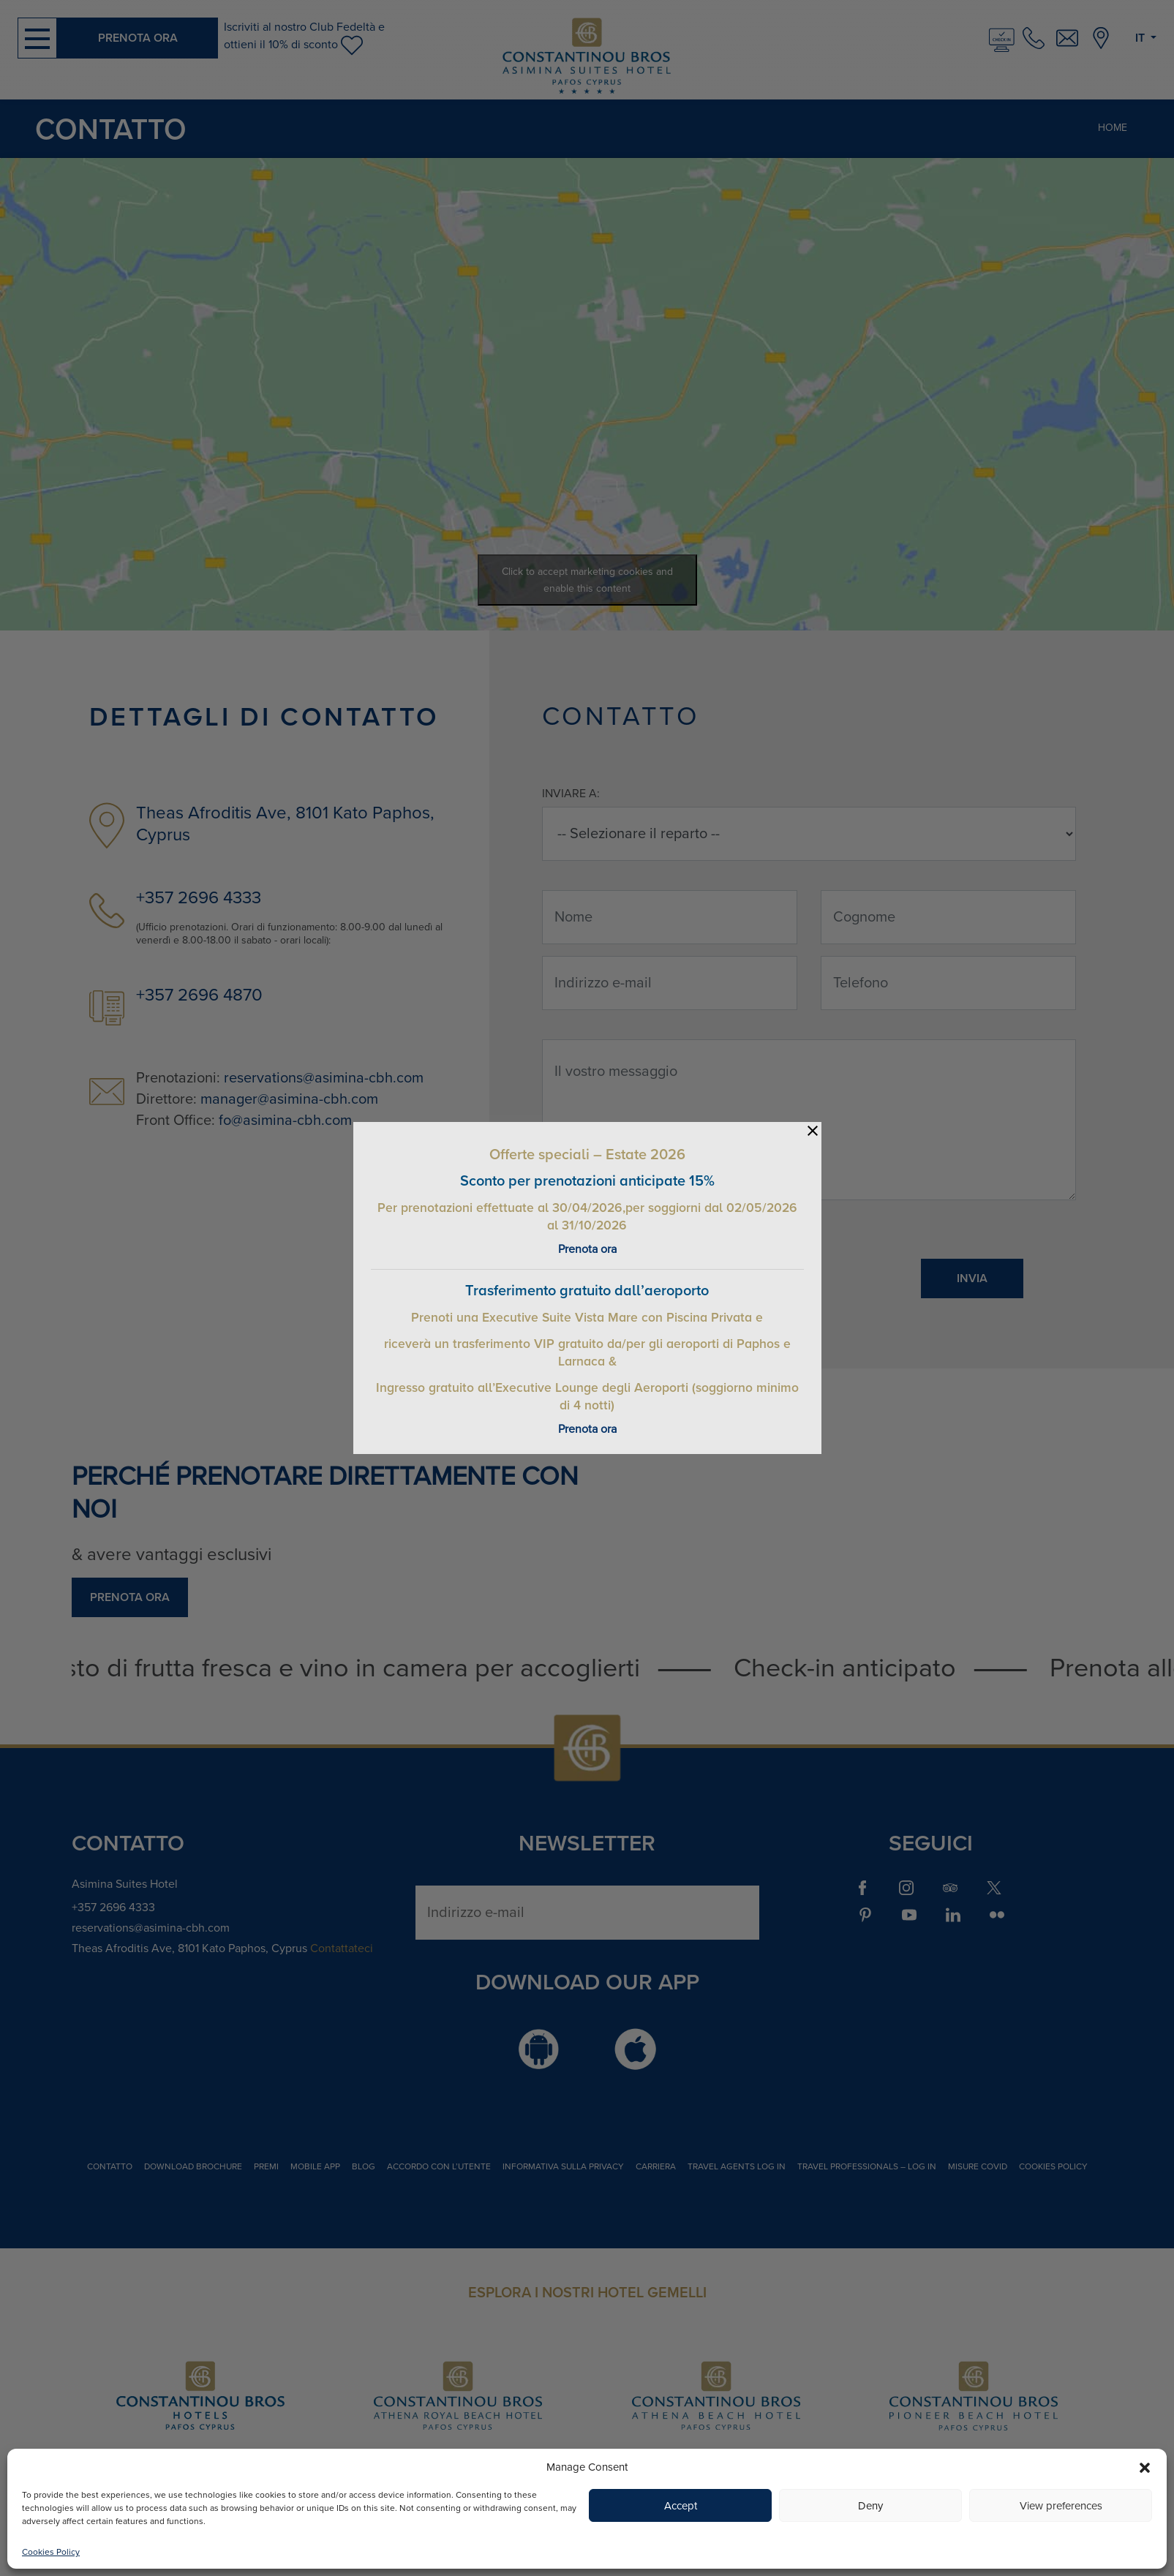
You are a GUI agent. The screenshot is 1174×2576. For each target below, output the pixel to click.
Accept (680, 2505)
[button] (1144, 2467)
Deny (870, 2505)
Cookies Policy (51, 2552)
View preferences (1061, 2505)
